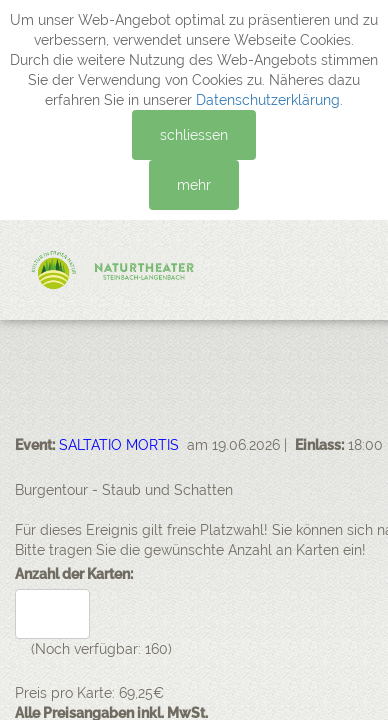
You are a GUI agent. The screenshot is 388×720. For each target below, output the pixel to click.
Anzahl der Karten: (74, 574)
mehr (194, 185)
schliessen (194, 135)
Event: (35, 445)
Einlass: (319, 445)
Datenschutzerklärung (268, 100)
